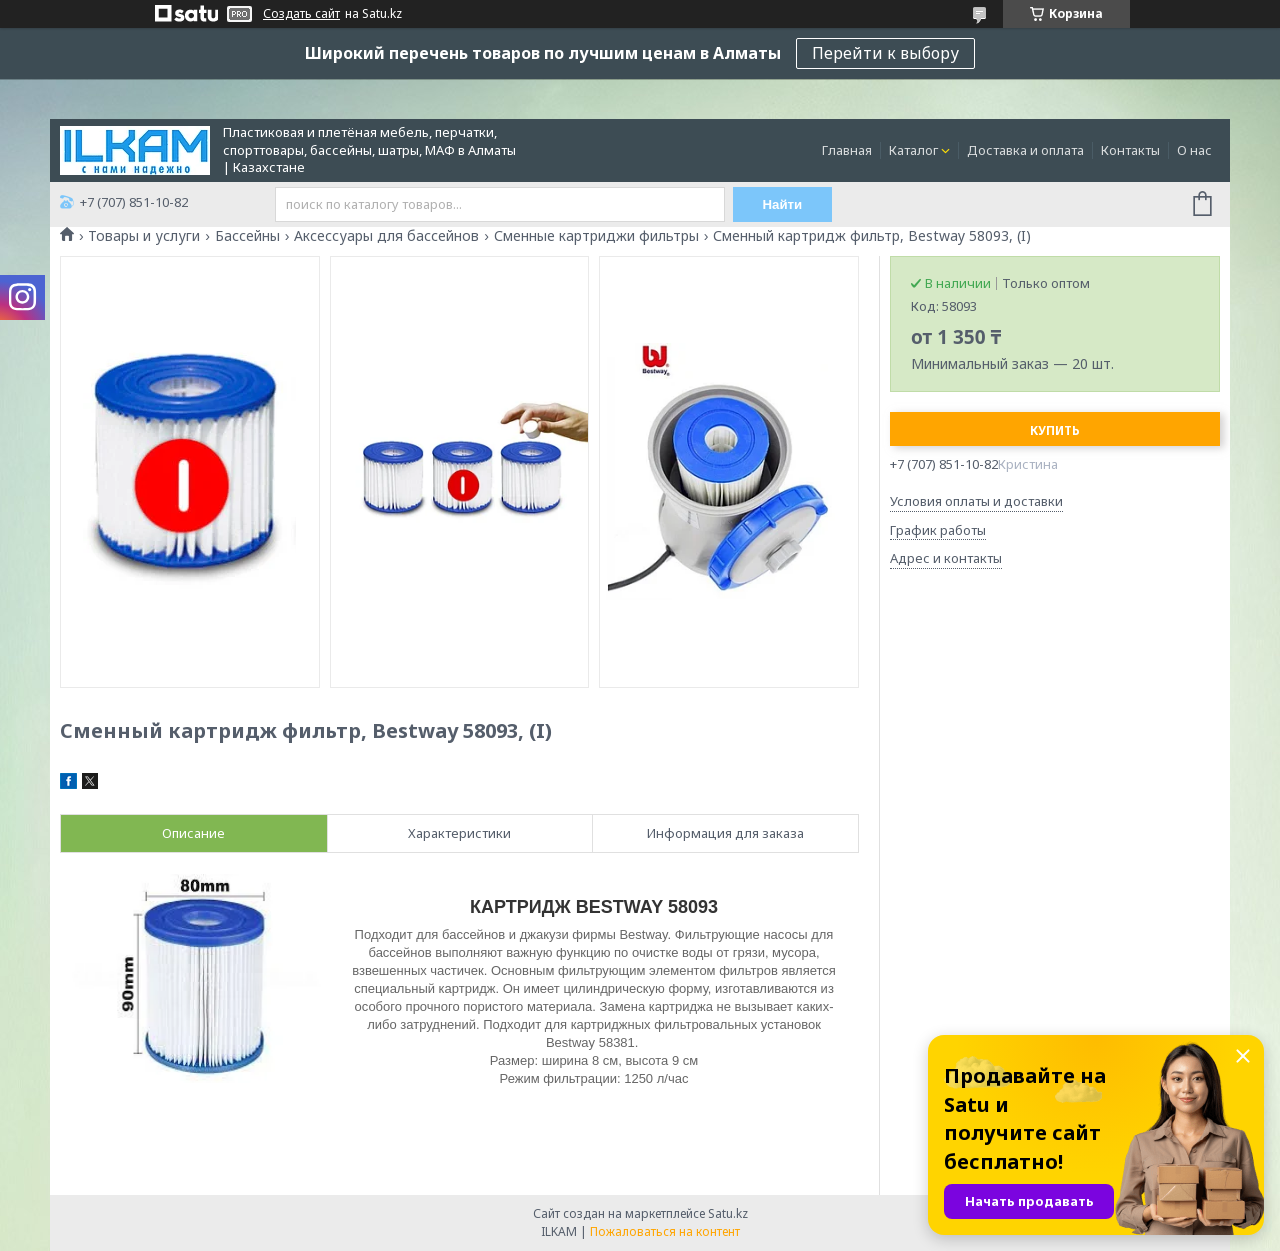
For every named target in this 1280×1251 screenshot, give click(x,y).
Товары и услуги (144, 236)
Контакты (1130, 150)
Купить (1055, 430)
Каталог (913, 150)
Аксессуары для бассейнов (386, 236)
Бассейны (247, 236)
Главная (847, 150)
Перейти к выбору (885, 53)
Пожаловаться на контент (665, 1231)
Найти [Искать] (783, 204)
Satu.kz (728, 1213)
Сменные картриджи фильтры (596, 236)
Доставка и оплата (1025, 150)
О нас (1194, 150)
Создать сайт (301, 14)
